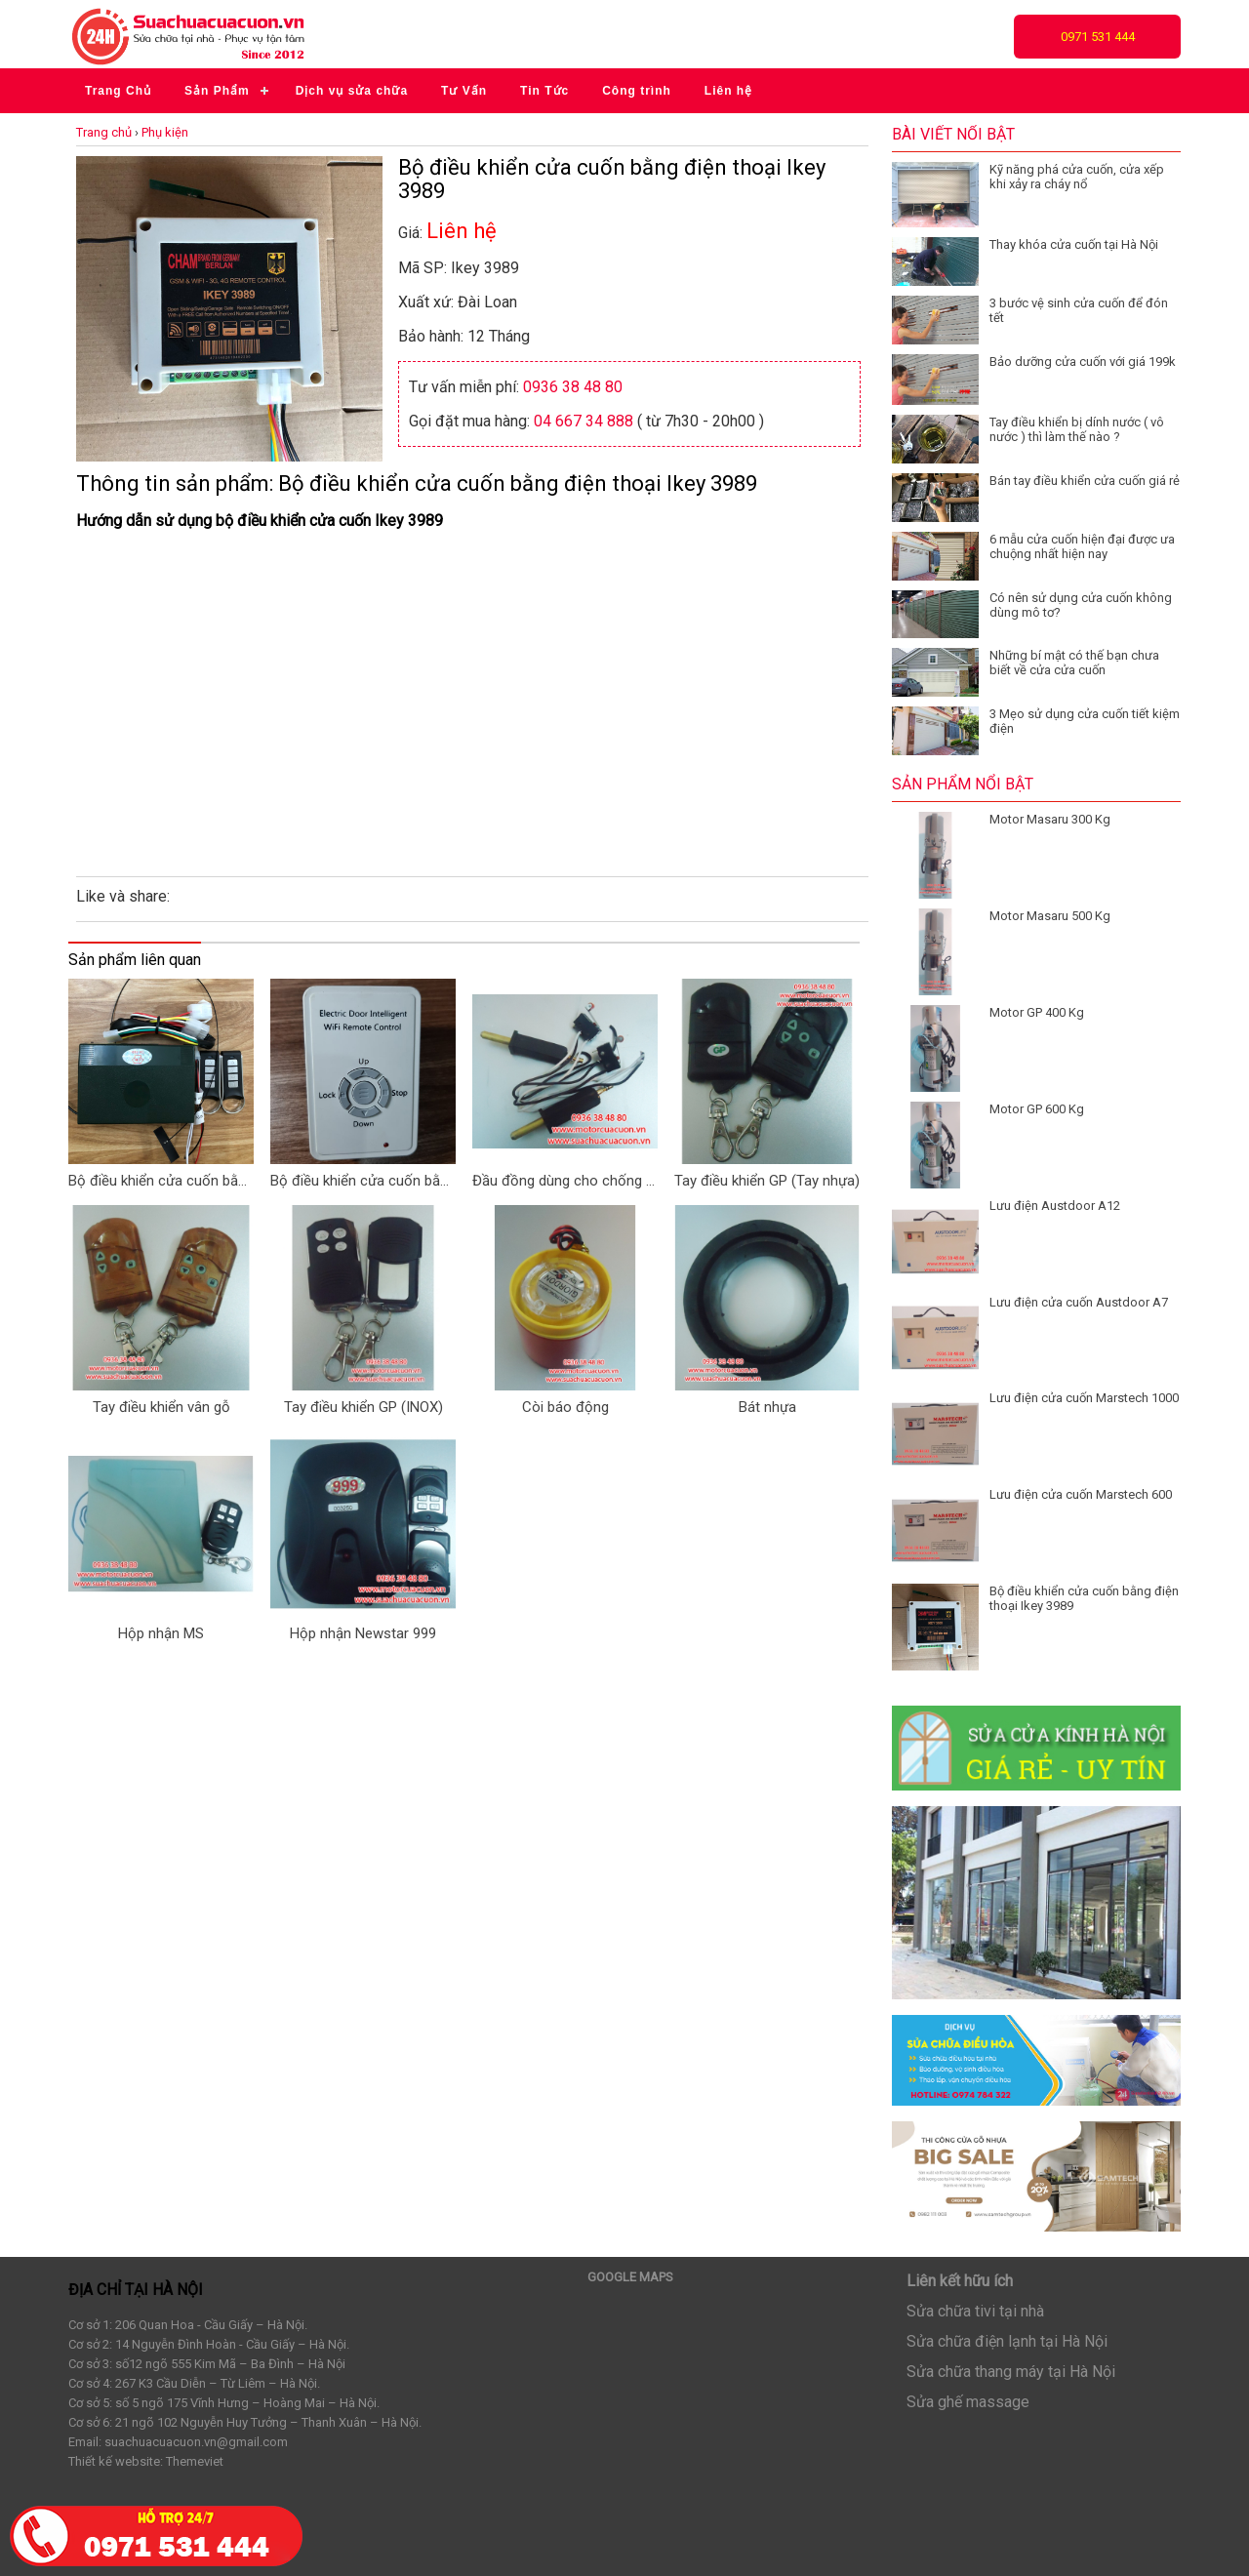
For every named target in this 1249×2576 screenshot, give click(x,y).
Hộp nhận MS (161, 1633)
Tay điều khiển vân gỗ (161, 1407)
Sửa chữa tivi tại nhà (975, 2311)
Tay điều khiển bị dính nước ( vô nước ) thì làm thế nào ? (1076, 429)
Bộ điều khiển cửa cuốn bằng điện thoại (363, 1180)
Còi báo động (565, 1407)
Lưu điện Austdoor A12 (1054, 1205)
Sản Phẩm (217, 91)
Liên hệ (728, 91)
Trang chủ (104, 132)
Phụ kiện (164, 132)
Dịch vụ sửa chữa (352, 91)
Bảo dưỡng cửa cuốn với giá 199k (1082, 361)
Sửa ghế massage (968, 2402)
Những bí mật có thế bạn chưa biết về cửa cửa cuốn (1074, 662)
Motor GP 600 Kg (1036, 1109)
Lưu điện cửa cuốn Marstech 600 (1080, 1494)
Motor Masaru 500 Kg (1049, 915)
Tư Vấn (464, 91)
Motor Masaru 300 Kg (1049, 819)
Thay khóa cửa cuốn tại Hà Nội (1073, 244)
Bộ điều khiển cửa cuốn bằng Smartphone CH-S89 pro (161, 1180)
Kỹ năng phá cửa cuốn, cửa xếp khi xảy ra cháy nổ (1076, 176)
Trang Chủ (118, 91)
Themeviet (194, 2461)
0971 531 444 (1098, 36)
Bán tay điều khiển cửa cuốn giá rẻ (1084, 480)
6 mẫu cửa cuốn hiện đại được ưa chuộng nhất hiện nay (1082, 546)
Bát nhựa (767, 1407)
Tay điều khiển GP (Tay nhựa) (767, 1180)
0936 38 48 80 (573, 387)
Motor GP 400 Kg (1036, 1012)
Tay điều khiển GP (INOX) (363, 1407)
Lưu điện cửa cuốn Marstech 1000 (1084, 1397)
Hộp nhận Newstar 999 (363, 1633)
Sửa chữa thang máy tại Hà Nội (1011, 2371)
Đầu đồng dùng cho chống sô (565, 1180)
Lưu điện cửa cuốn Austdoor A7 (1078, 1302)
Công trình (636, 91)
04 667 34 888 (583, 421)
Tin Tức (544, 91)
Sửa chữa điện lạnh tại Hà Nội (1007, 2341)
